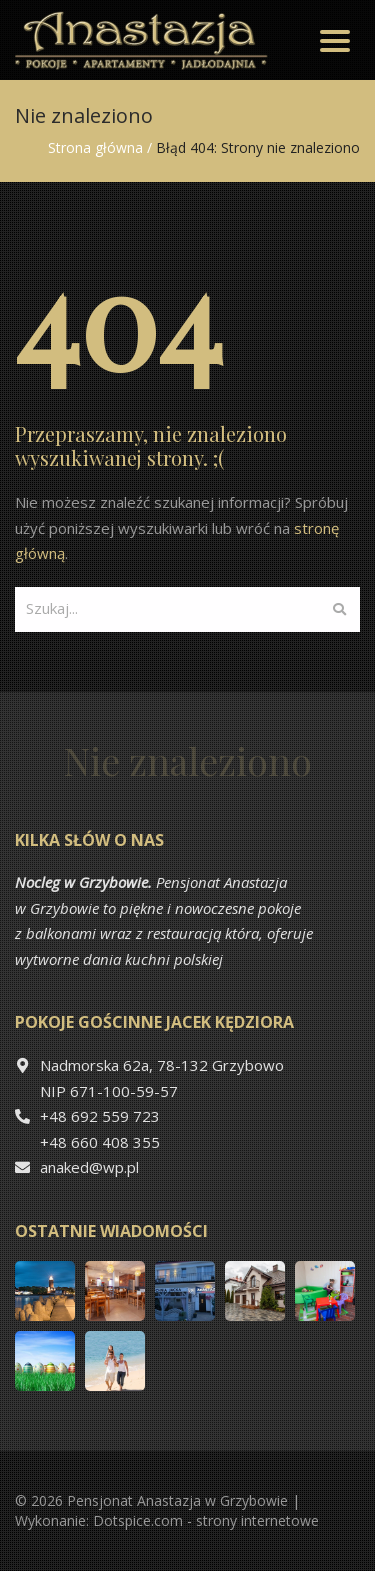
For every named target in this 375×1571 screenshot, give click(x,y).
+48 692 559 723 (100, 1116)
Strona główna (95, 147)
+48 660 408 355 (100, 1142)
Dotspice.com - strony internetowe (206, 1520)
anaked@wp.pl (89, 1167)
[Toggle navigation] (335, 40)
